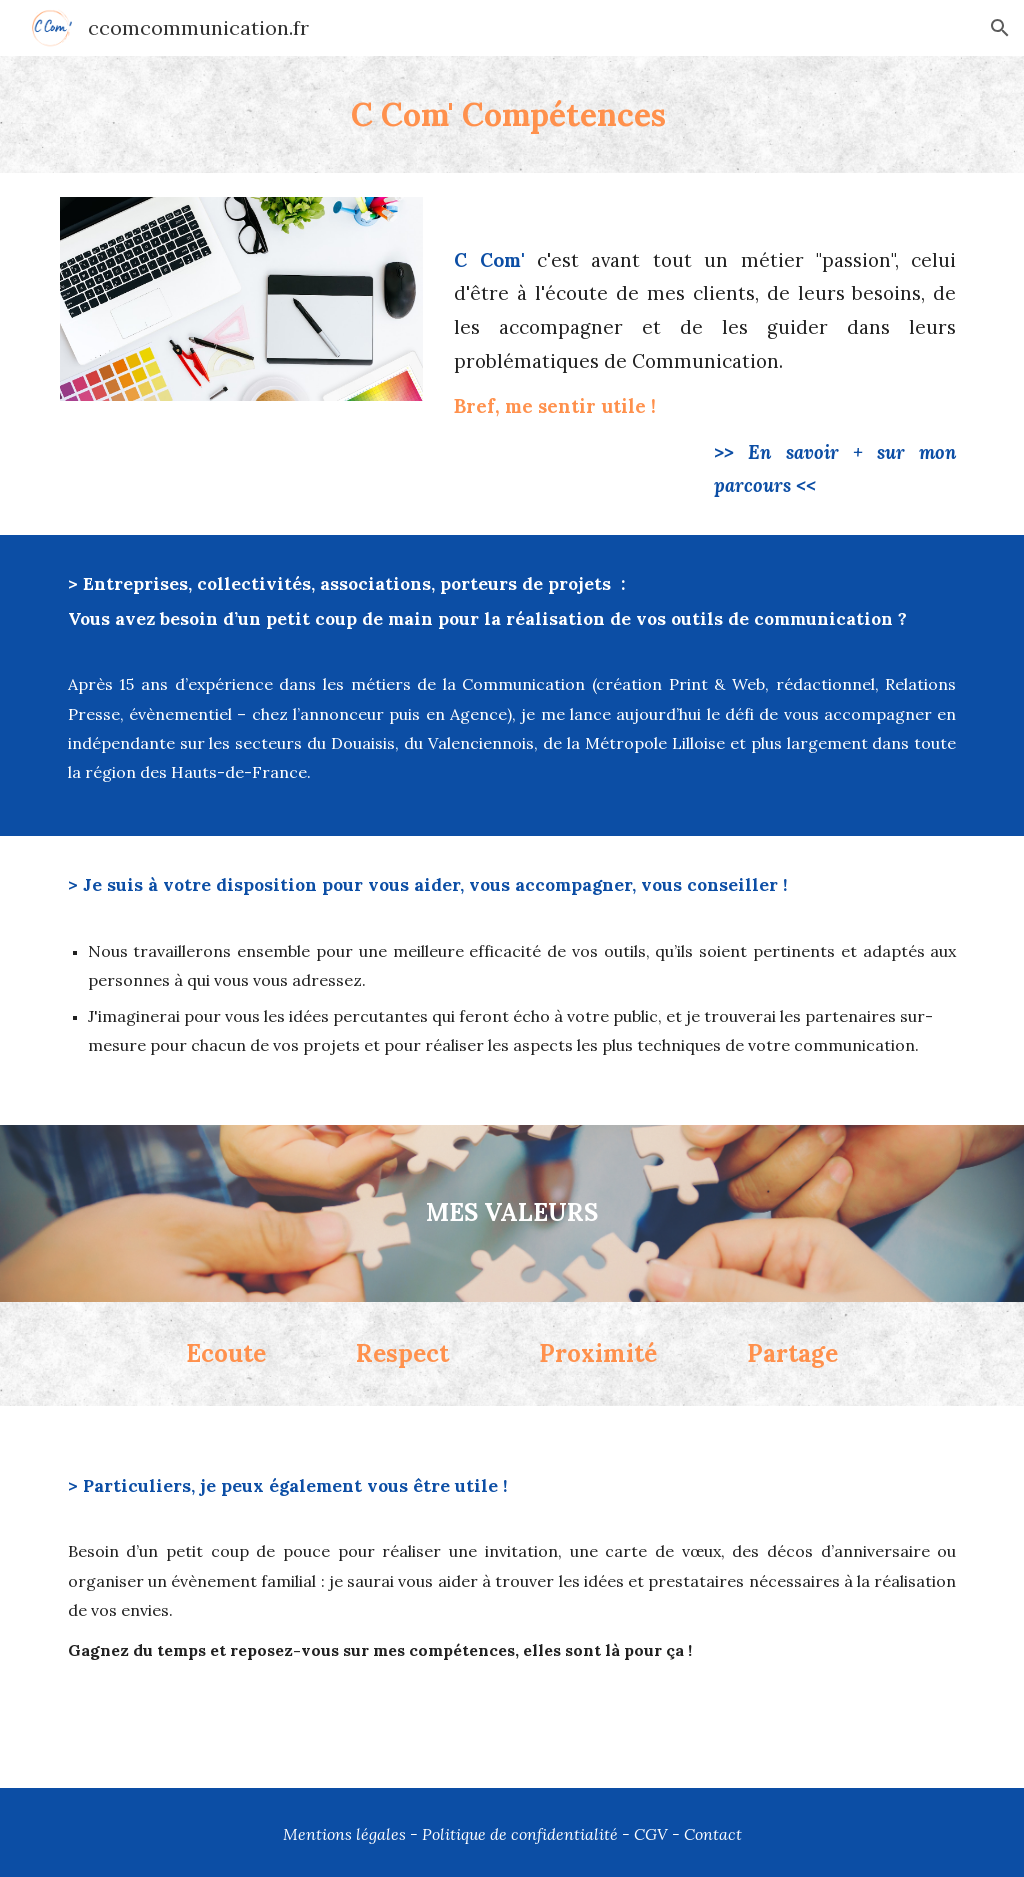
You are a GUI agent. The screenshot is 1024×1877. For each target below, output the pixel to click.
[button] (1000, 28)
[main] (512, 114)
